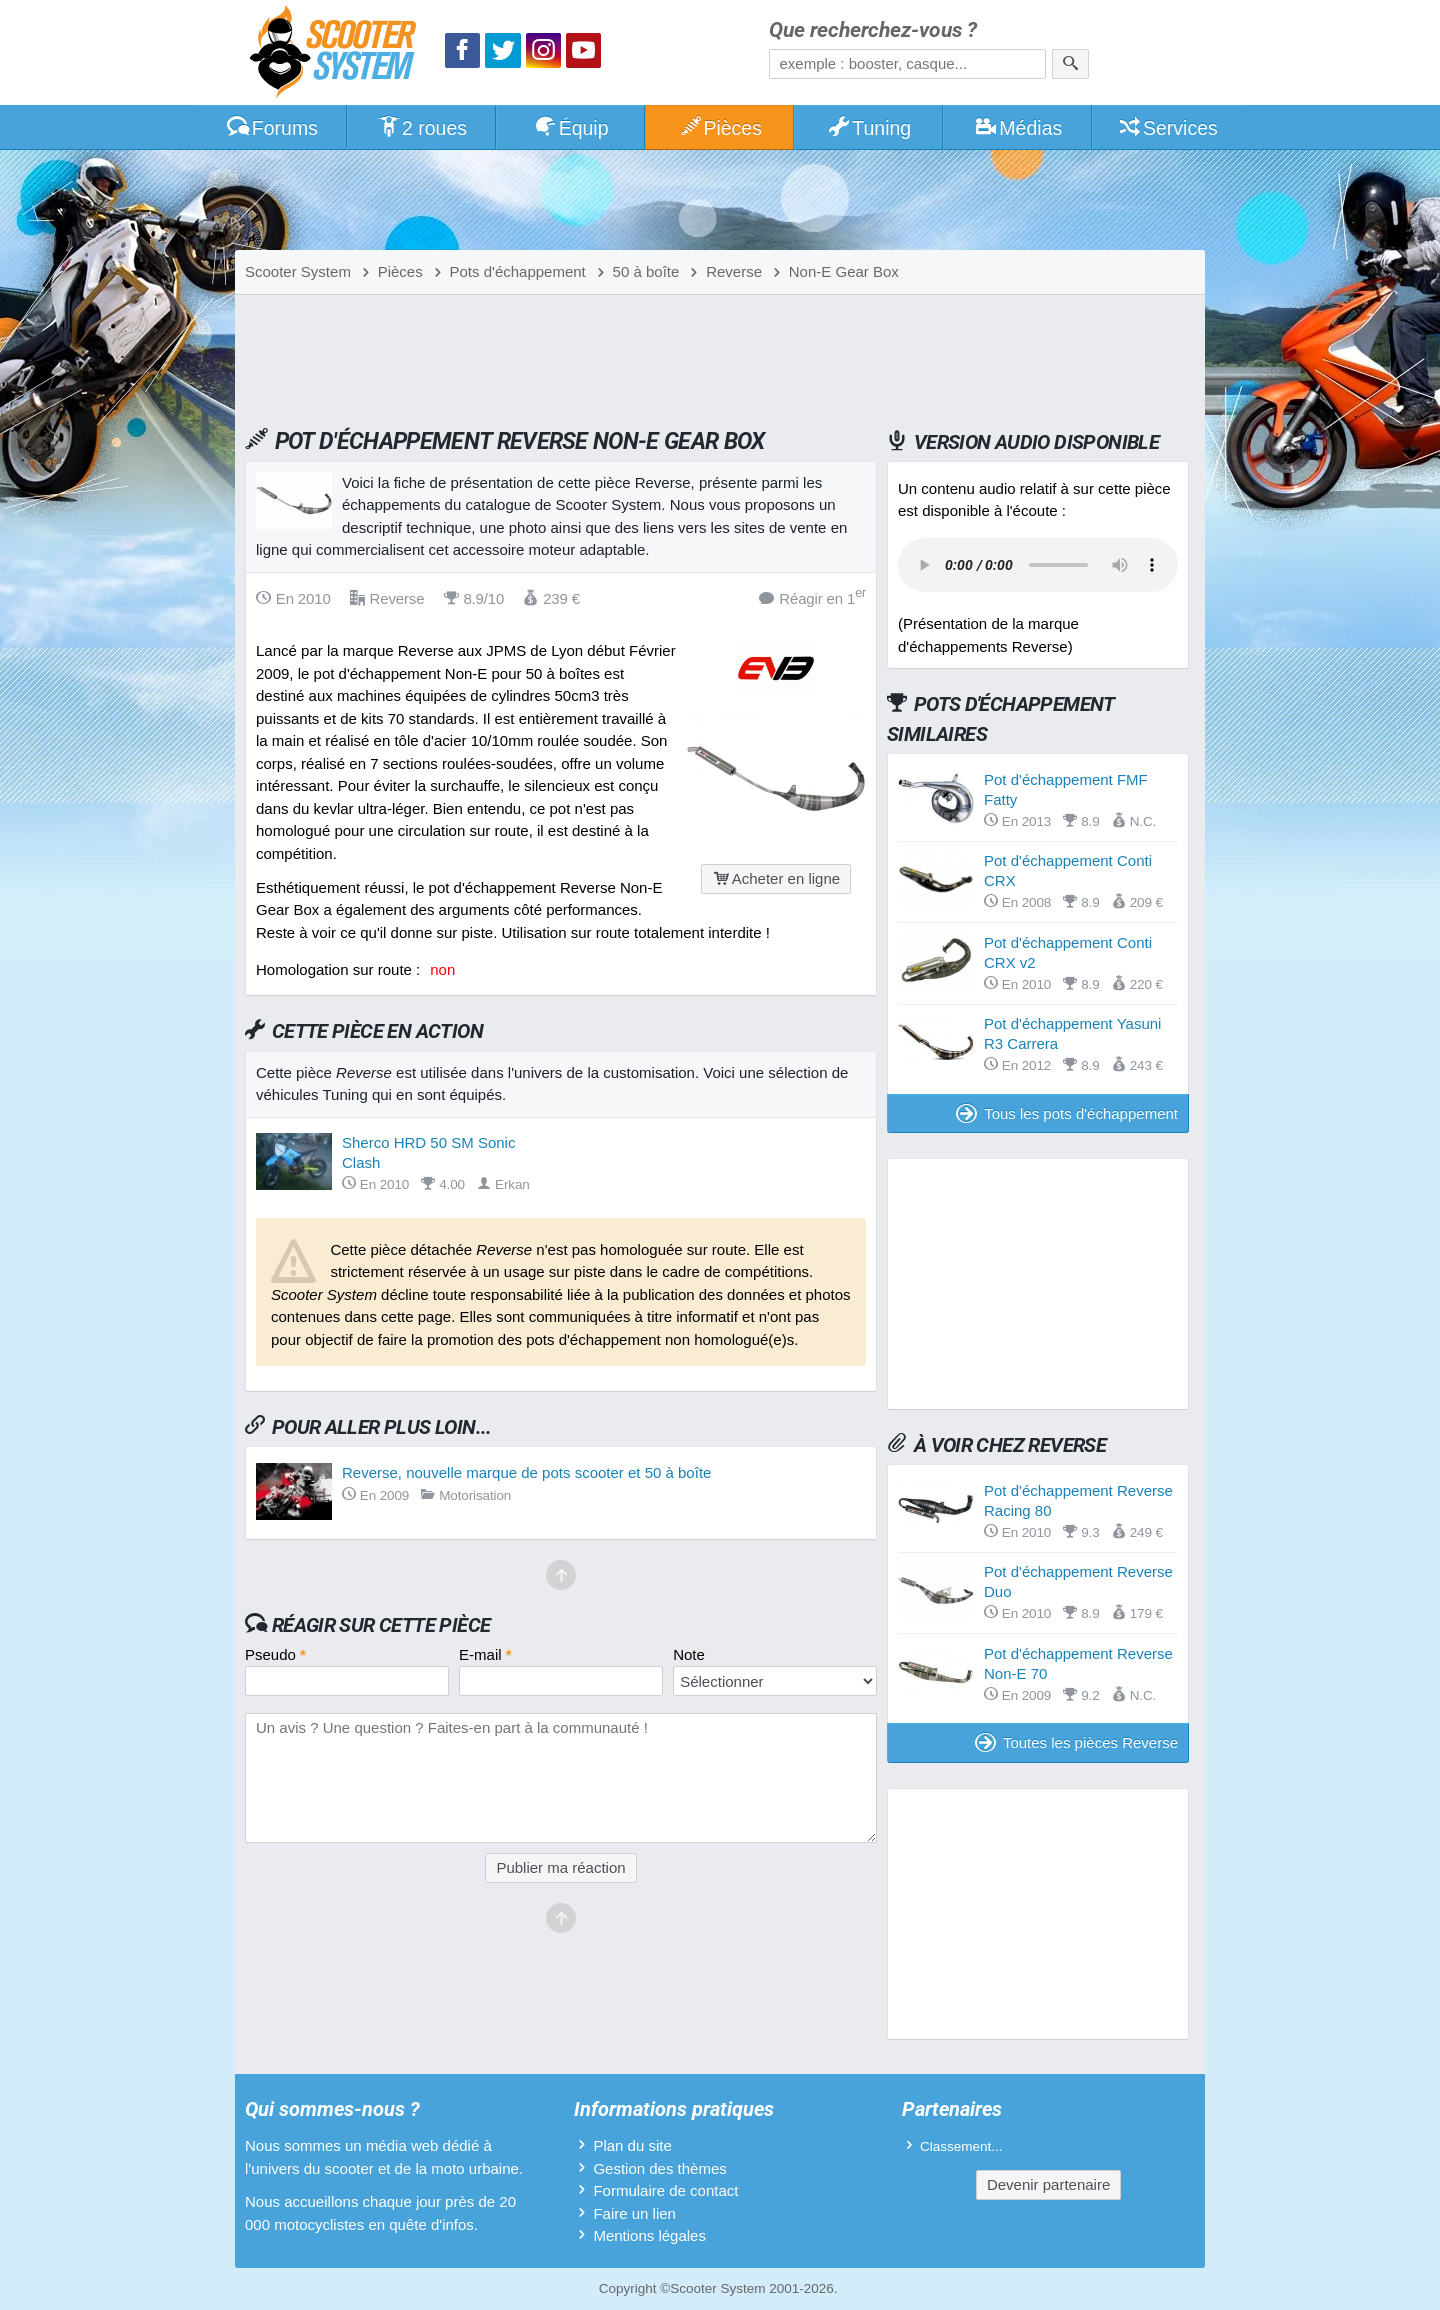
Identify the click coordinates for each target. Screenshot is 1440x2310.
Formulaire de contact (665, 2190)
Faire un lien (634, 2213)
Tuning (869, 128)
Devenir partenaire (1048, 2184)
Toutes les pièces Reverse (1076, 1742)
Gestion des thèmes (659, 2168)
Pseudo (275, 1654)
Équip (571, 128)
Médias (1018, 128)
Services (1167, 128)
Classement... (961, 2146)
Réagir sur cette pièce (381, 1625)
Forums (272, 128)
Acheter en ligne (776, 878)
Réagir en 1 (812, 597)
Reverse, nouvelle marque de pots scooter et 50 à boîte (526, 1472)
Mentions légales (649, 2235)
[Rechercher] (1070, 64)
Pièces (720, 128)
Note (689, 1654)
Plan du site (632, 2145)
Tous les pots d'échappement (1067, 1113)
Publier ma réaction (560, 1867)
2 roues (421, 128)
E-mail (485, 1654)
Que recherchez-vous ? (873, 30)
